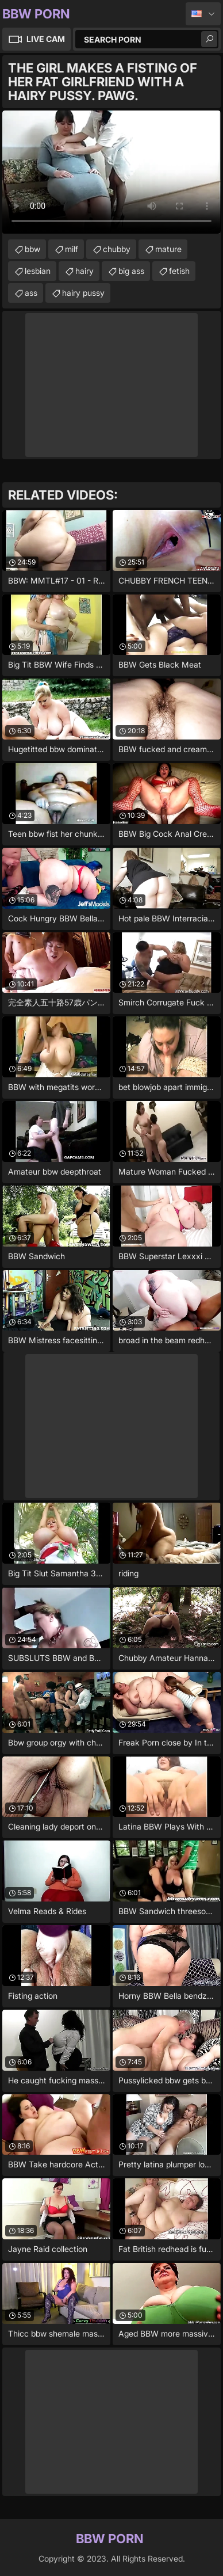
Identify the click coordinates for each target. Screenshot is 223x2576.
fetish (179, 271)
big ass (131, 271)
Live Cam (45, 39)
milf (71, 249)
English (203, 13)
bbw (32, 249)
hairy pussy (83, 293)
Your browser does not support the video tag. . (111, 172)
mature (168, 249)
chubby (116, 249)
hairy (84, 271)
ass (31, 293)
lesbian (38, 271)
